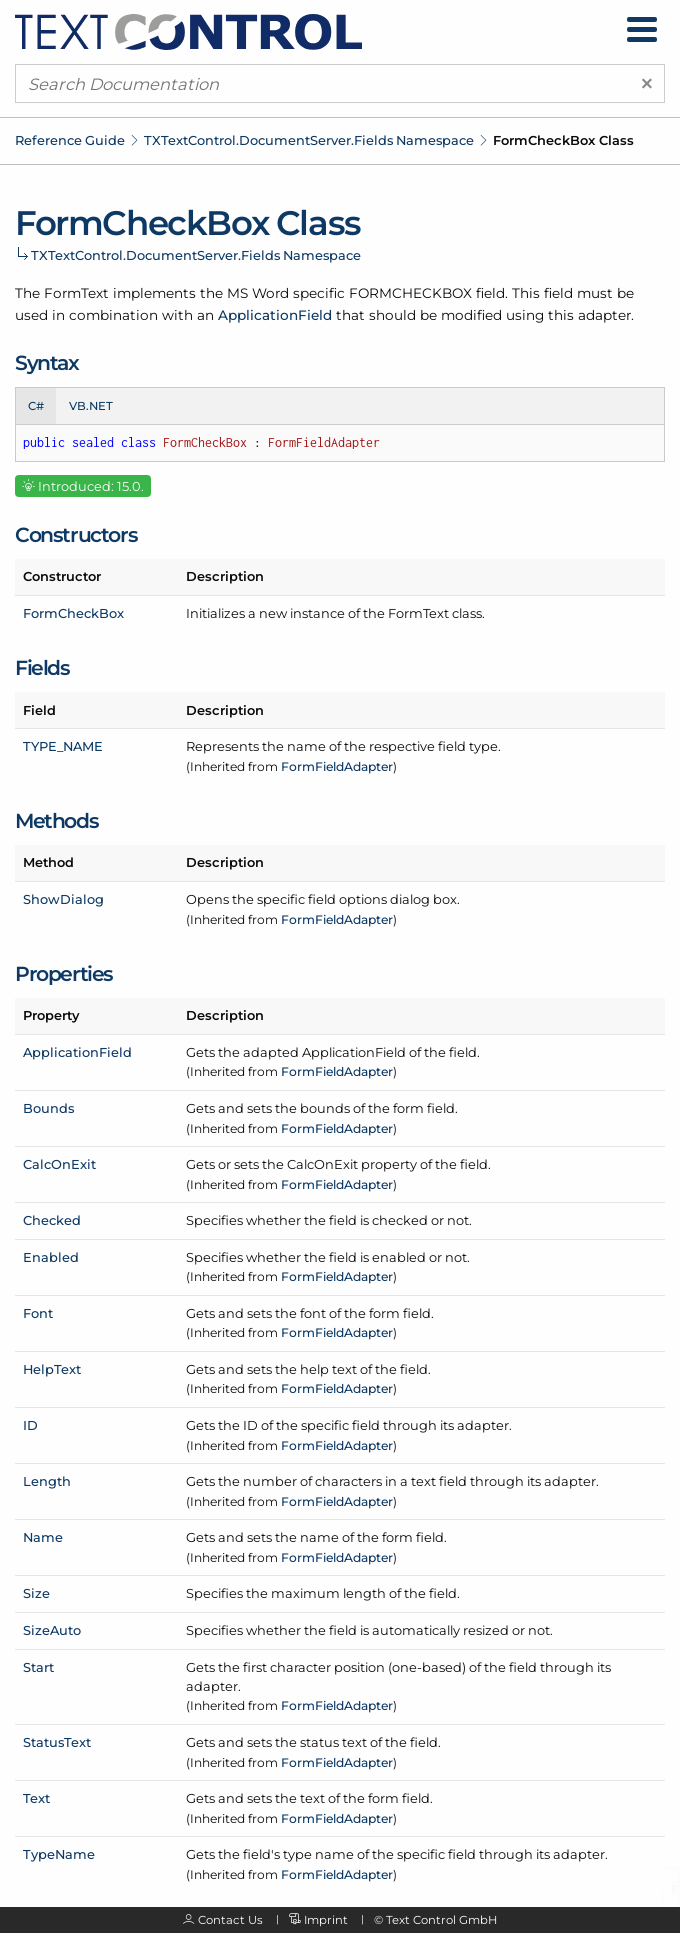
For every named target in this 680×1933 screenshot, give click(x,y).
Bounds (48, 1108)
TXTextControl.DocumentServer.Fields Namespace (309, 140)
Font (38, 1313)
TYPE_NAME (63, 746)
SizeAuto (52, 1630)
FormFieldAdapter (337, 766)
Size (36, 1593)
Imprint (326, 1920)
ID (30, 1425)
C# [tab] (36, 406)
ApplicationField (275, 315)
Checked (52, 1220)
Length (47, 1481)
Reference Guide (70, 140)
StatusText (57, 1742)
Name (43, 1537)
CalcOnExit (59, 1164)
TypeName (59, 1854)
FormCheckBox (73, 613)
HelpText (52, 1369)
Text (36, 1798)
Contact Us (230, 1920)
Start (38, 1667)
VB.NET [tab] (91, 406)
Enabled (51, 1257)
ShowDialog (63, 899)
